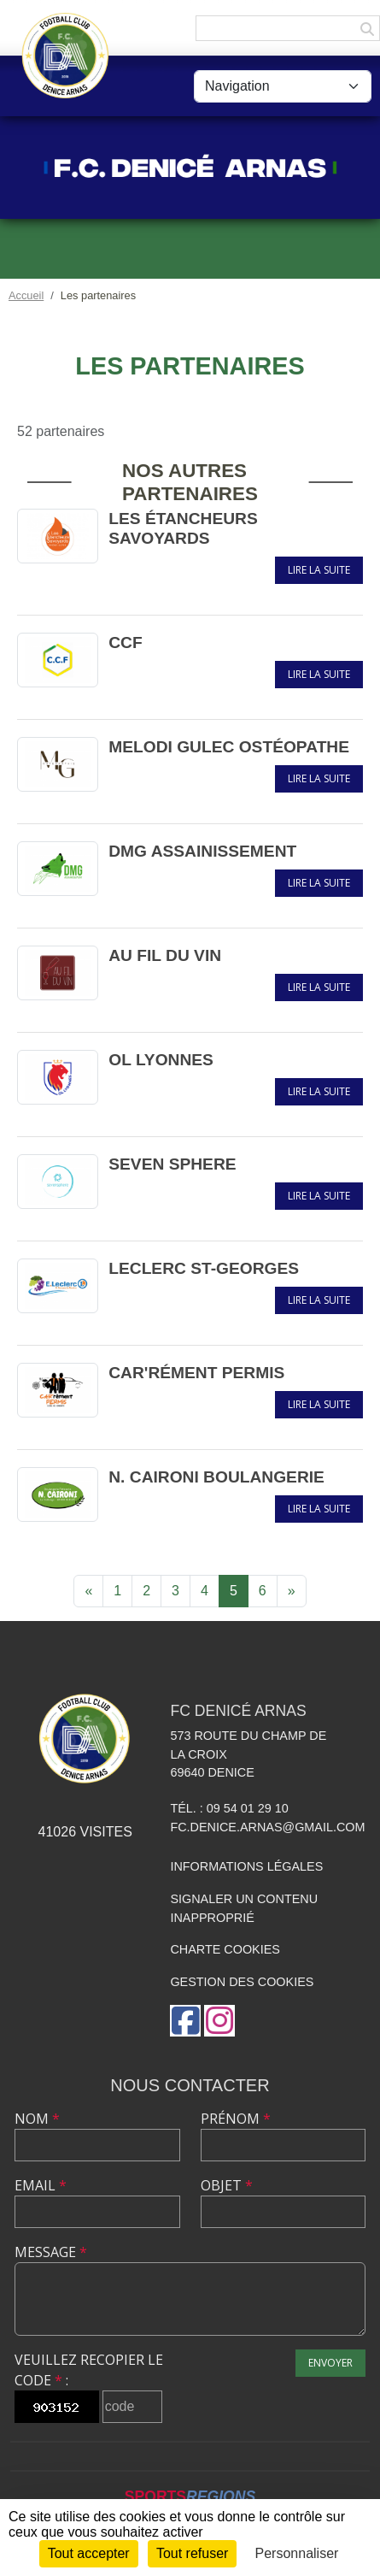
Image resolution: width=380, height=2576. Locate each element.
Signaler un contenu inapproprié (244, 1908)
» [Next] (291, 1590)
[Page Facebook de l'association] (185, 2021)
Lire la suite (319, 570)
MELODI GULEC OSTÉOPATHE (228, 747)
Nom (37, 2118)
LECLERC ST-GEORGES (203, 1268)
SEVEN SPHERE (172, 1164)
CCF (125, 642)
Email (41, 2185)
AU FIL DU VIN (164, 955)
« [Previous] (88, 1590)
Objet (227, 2185)
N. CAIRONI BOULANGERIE (216, 1477)
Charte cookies (224, 1949)
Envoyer (330, 2362)
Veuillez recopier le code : (89, 2370)
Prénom (236, 2118)
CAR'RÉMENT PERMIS (196, 1373)
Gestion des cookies (241, 1982)
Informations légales (246, 1866)
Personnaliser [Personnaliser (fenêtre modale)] (297, 2553)
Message (51, 2252)
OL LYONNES (160, 1060)
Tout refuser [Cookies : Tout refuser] (192, 2553)
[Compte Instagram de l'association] (219, 2021)
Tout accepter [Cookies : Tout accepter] (89, 2553)
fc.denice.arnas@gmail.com (267, 1827)
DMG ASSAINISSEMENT (202, 851)
